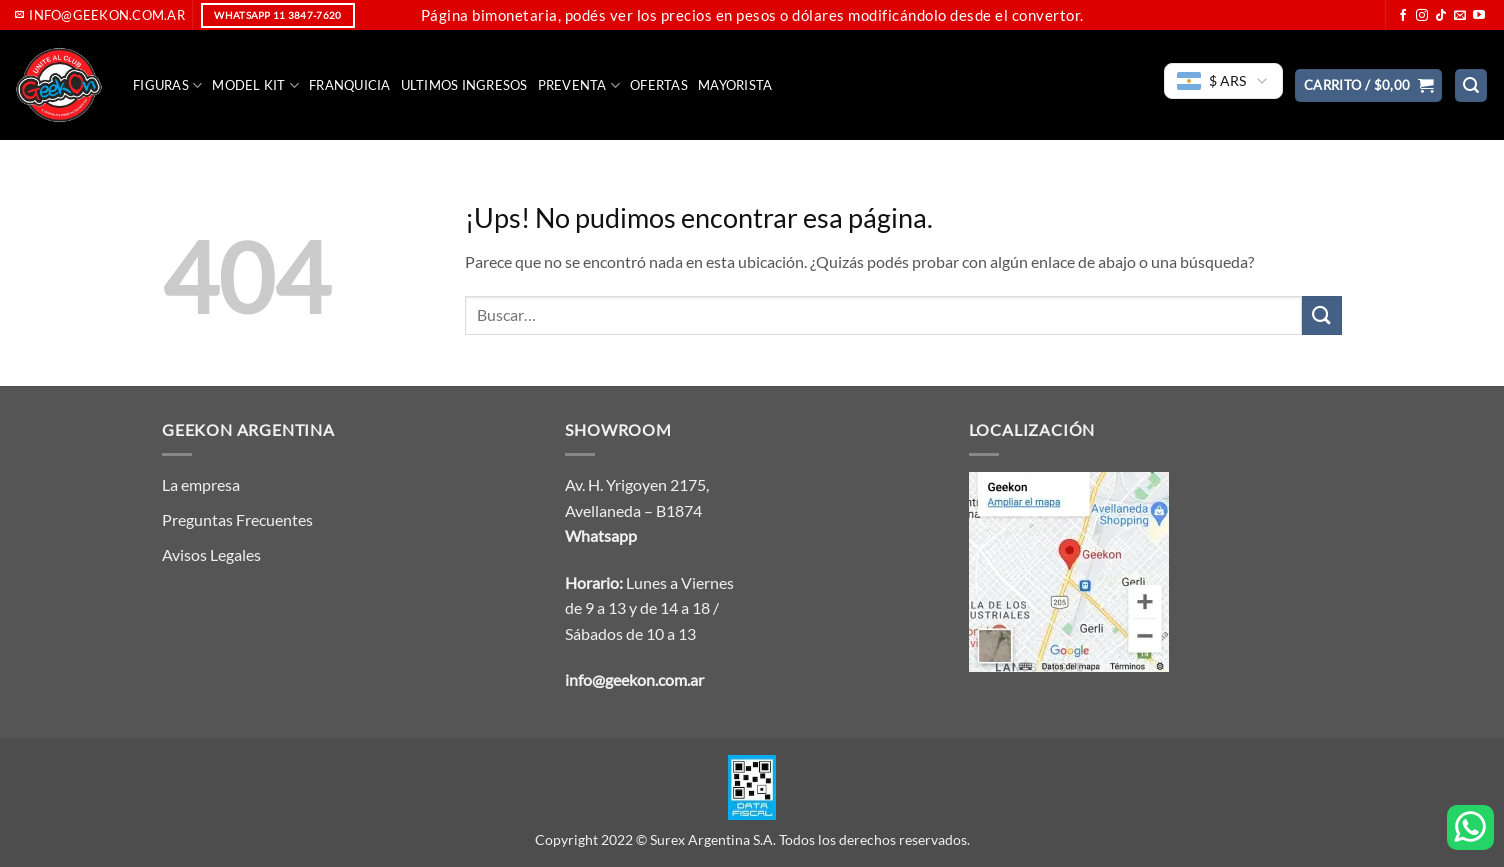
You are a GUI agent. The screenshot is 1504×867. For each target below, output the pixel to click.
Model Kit (255, 85)
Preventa (579, 85)
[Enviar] (1322, 315)
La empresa (201, 484)
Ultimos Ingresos (464, 85)
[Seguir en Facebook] (1403, 16)
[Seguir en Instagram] (1422, 16)
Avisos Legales (211, 554)
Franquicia (350, 85)
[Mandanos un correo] (1460, 16)
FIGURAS (167, 85)
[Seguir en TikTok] (1441, 16)
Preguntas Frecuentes (237, 519)
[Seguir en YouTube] (1479, 16)
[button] (1369, 85)
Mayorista (735, 85)
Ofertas (659, 85)
